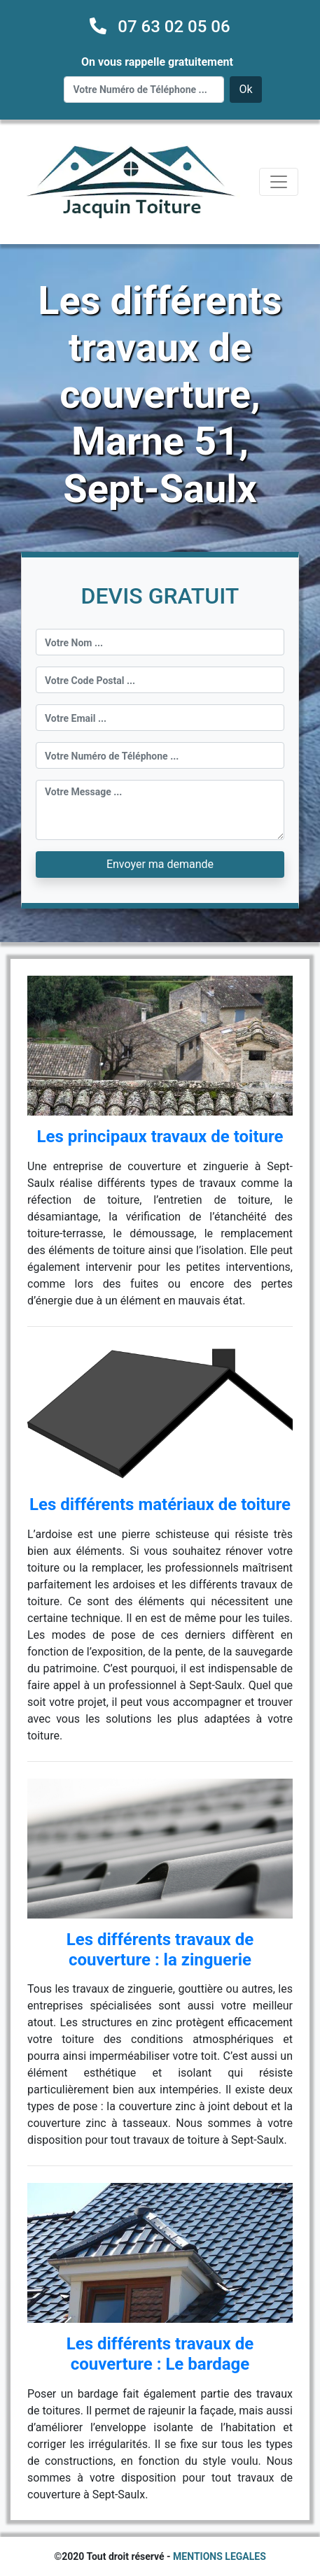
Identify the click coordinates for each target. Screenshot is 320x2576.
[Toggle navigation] (278, 182)
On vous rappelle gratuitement (157, 62)
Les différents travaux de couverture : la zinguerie (160, 1950)
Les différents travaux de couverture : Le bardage (160, 2354)
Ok (245, 89)
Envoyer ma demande (160, 864)
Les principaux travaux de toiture (159, 1136)
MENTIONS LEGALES (219, 2556)
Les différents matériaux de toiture (160, 1504)
